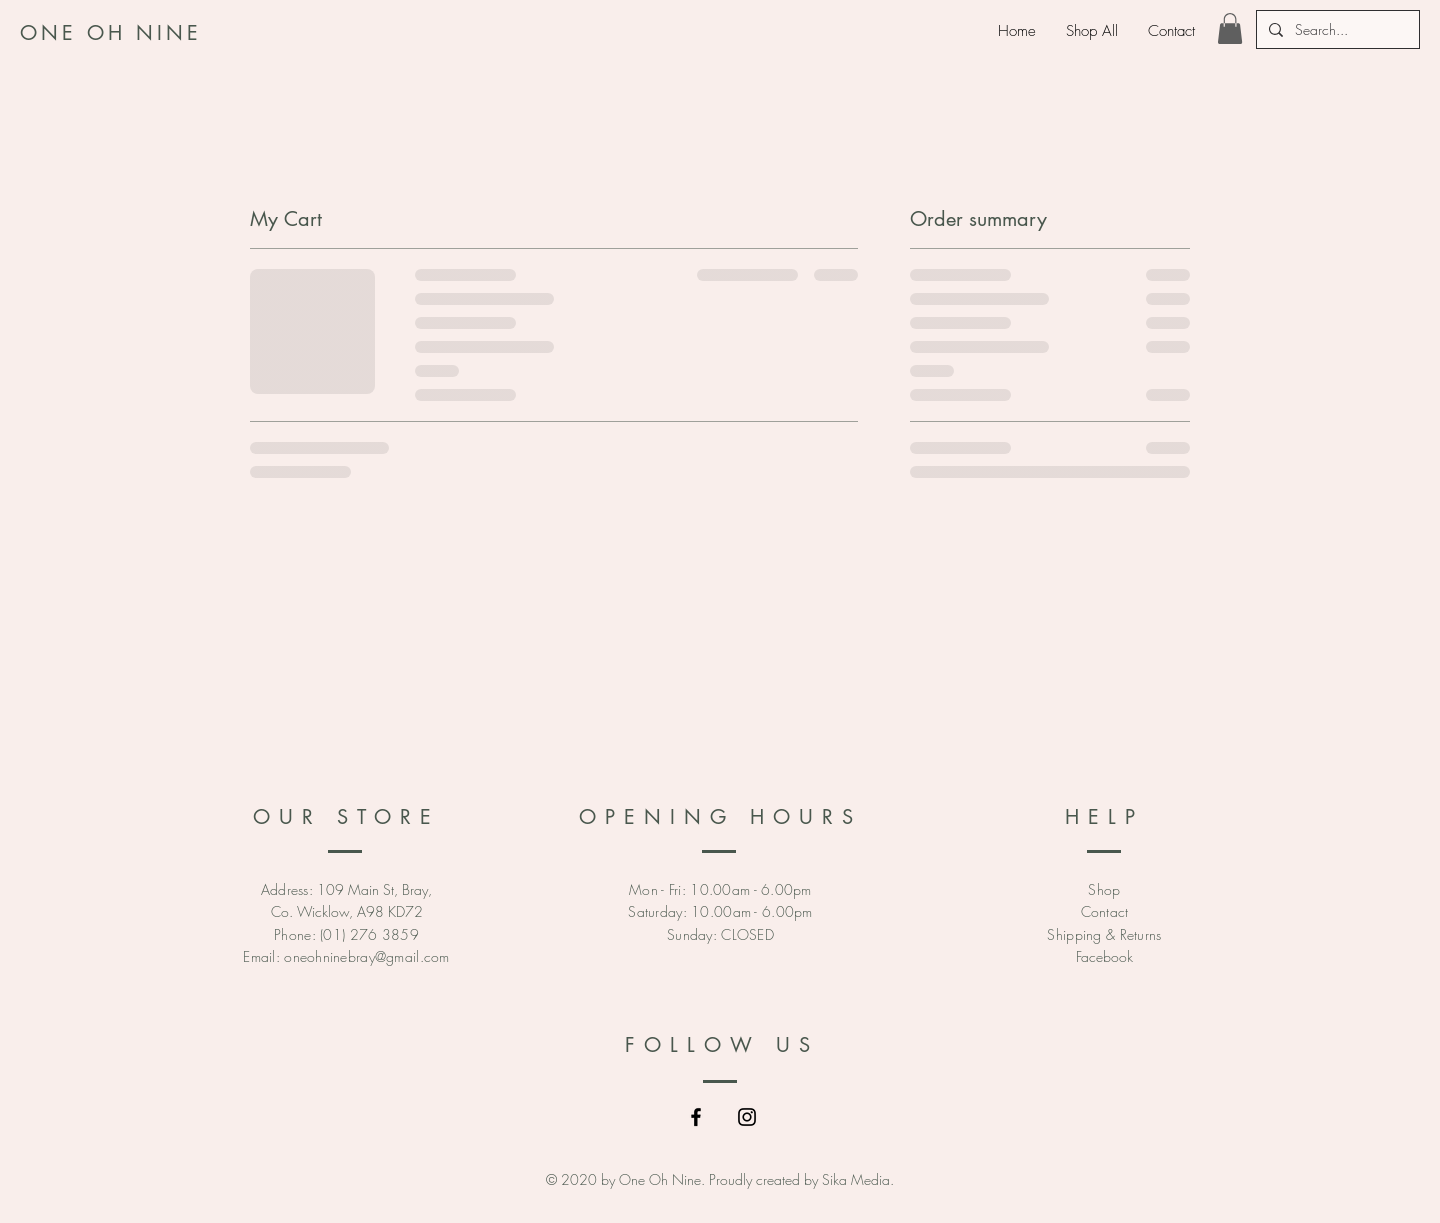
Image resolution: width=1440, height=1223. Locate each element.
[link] (1230, 28)
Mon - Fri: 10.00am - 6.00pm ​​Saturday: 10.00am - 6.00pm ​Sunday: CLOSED (720, 912)
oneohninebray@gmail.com (366, 956)
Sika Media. (858, 1179)
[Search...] (1336, 29)
